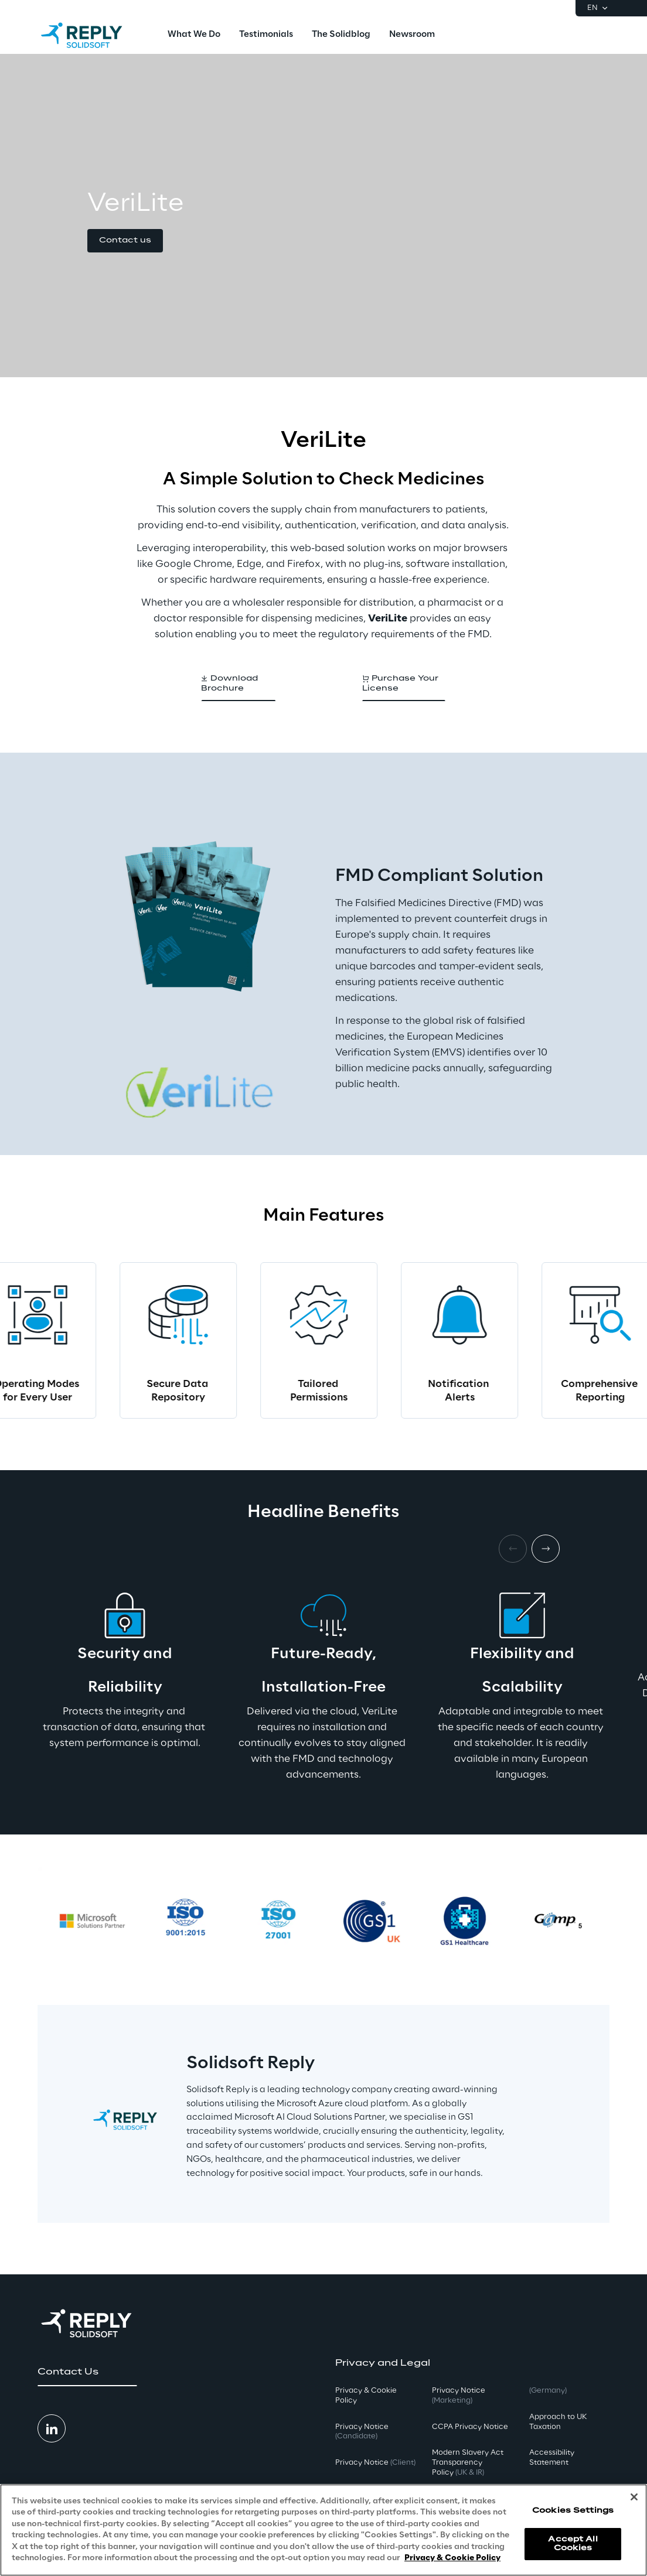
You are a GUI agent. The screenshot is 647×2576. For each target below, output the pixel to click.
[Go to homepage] (93, 35)
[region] (323, 2530)
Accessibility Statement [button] (551, 2457)
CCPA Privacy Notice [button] (470, 2427)
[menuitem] (194, 35)
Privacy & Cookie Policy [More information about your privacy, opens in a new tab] (452, 2558)
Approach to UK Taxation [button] (558, 2422)
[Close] (634, 2497)
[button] (125, 241)
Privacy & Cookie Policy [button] (366, 2395)
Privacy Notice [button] (362, 2432)
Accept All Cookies (572, 2543)
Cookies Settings (573, 2510)
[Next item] (546, 1549)
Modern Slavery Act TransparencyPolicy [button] (467, 2462)
